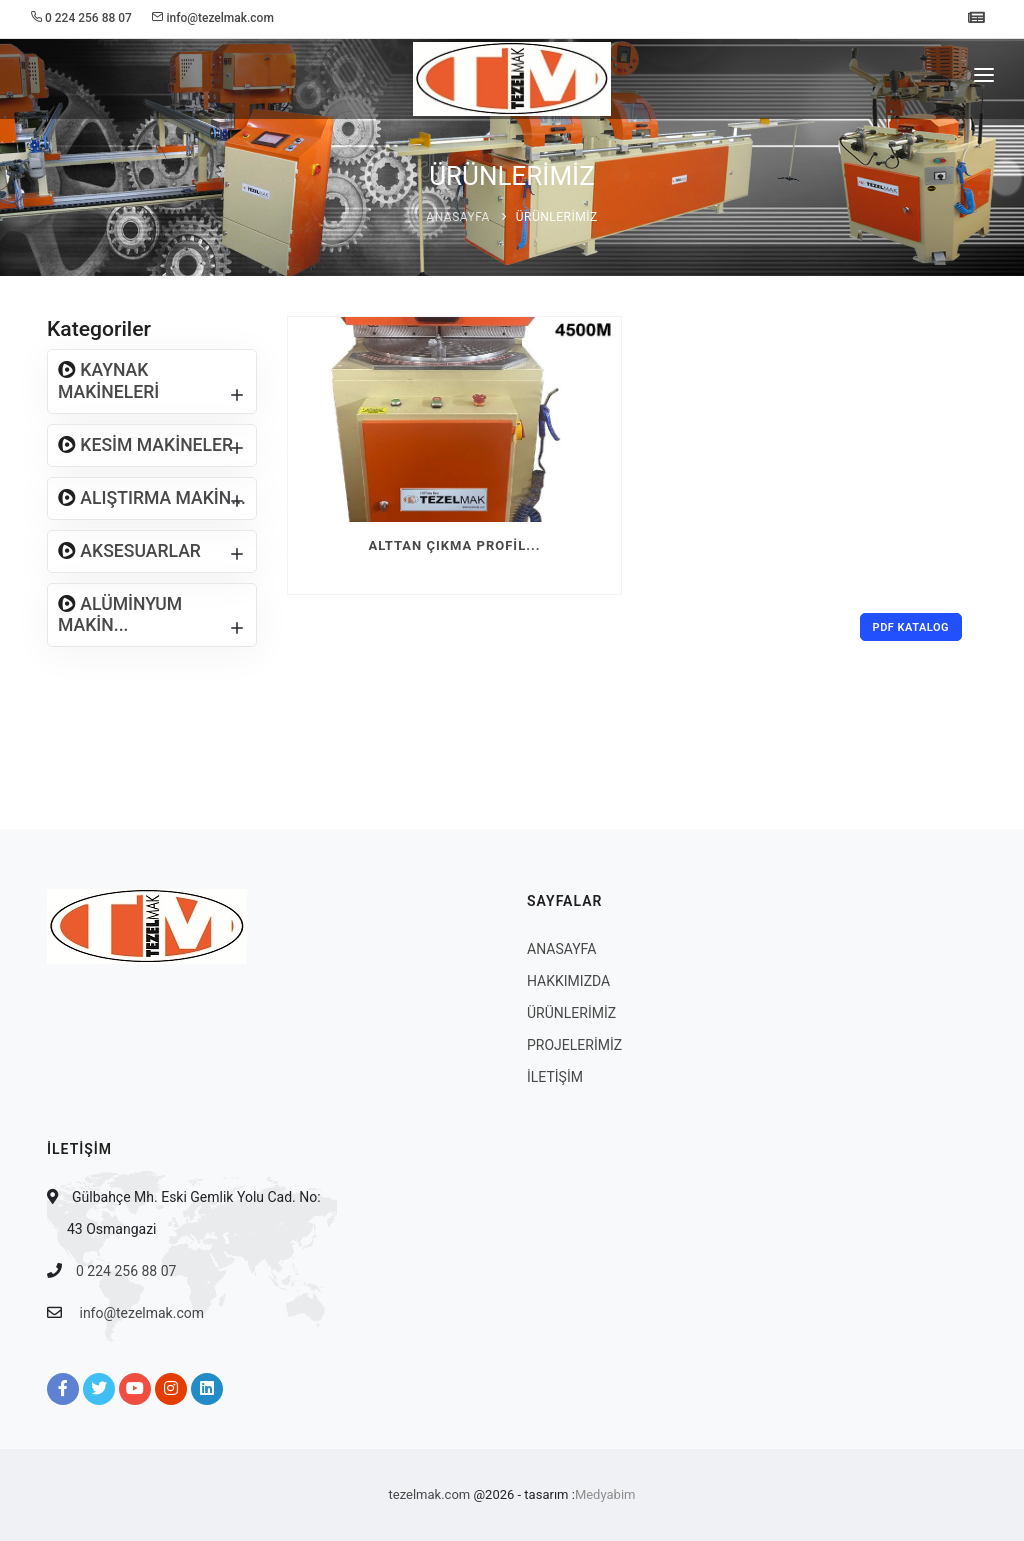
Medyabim (605, 1494)
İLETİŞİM (555, 1077)
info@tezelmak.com (141, 1313)
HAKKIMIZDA (568, 981)
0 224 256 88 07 (126, 1271)
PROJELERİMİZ (574, 1045)
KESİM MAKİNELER (154, 445)
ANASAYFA (457, 217)
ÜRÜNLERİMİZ (557, 217)
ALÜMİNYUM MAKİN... (120, 614)
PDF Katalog (911, 627)
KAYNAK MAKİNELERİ (108, 380)
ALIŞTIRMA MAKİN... (161, 498)
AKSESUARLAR (138, 551)
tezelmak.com (430, 1494)
